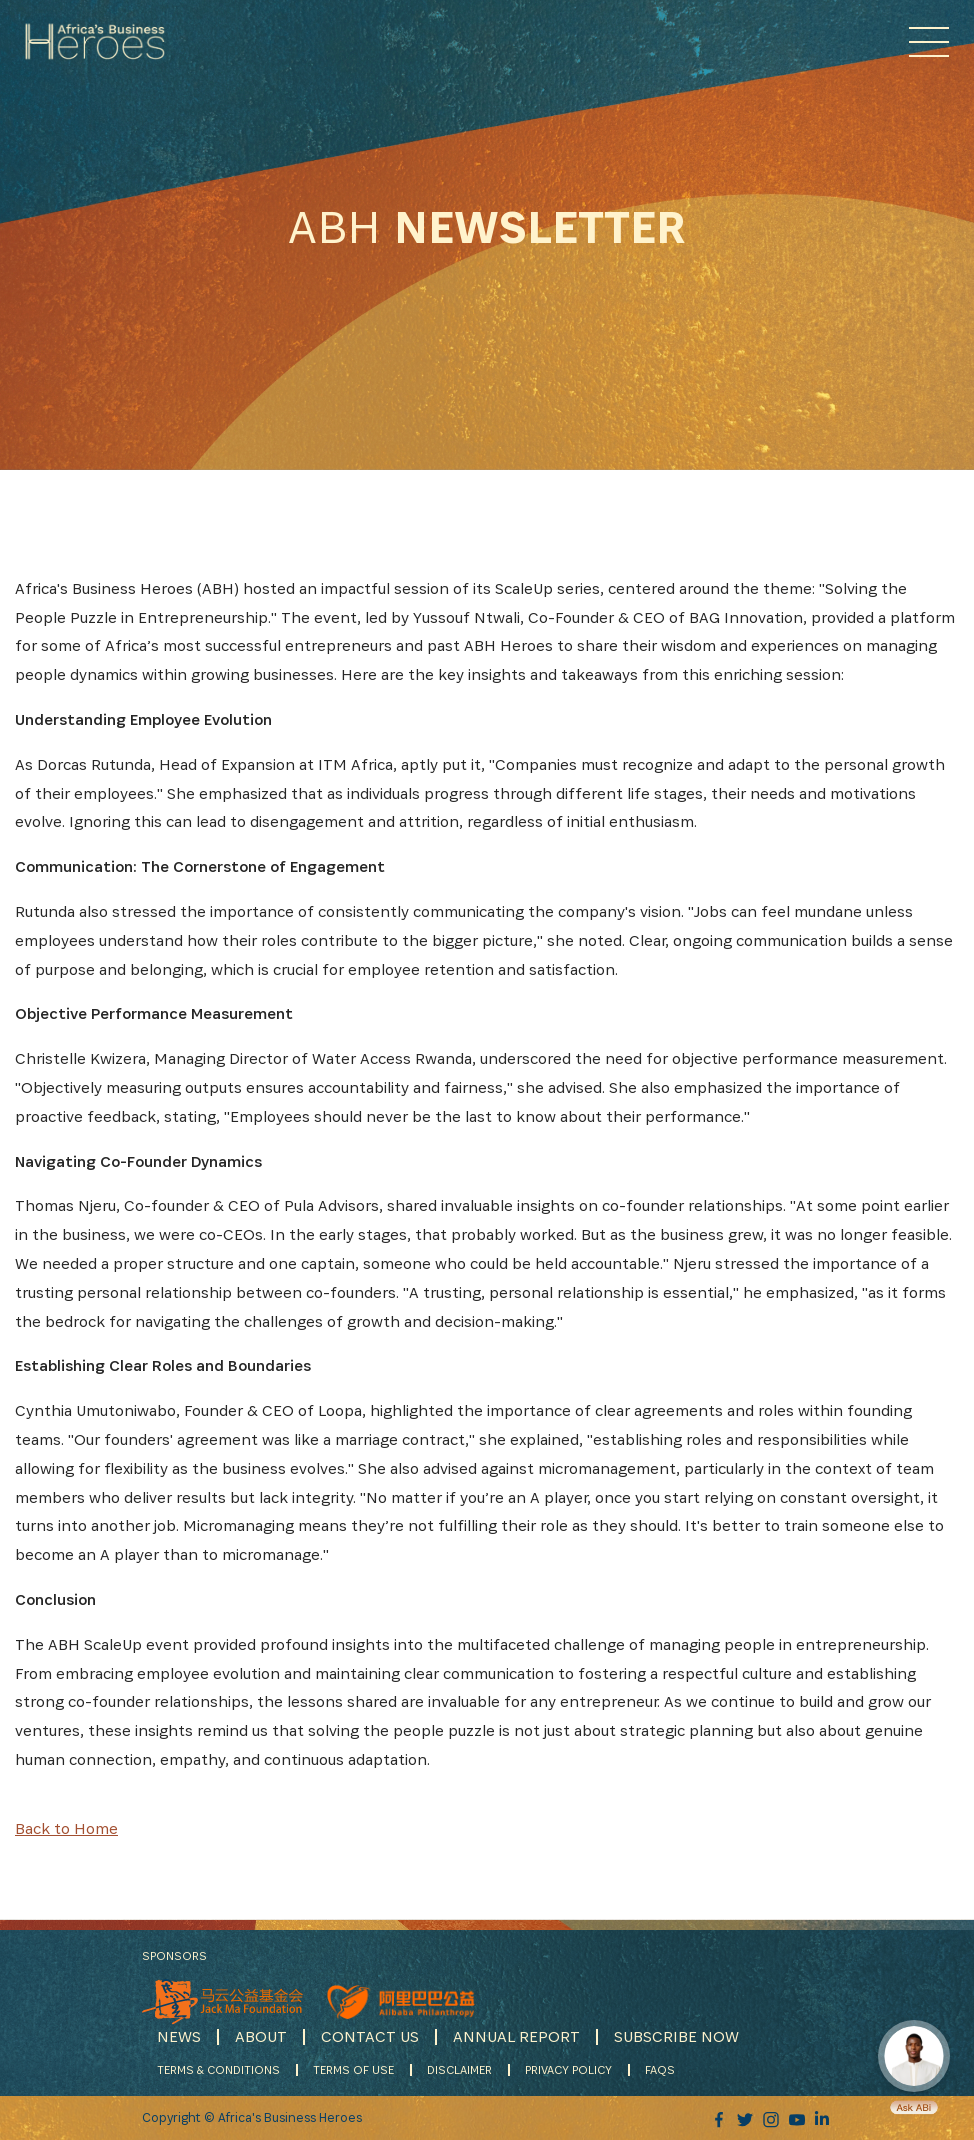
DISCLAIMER (459, 2069)
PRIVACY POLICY (568, 2069)
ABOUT (261, 2036)
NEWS (179, 2036)
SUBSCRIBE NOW (676, 2036)
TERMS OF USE (353, 2069)
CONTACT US (370, 2036)
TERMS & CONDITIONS (218, 2069)
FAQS (660, 2069)
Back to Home (66, 1828)
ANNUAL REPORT (516, 2036)
